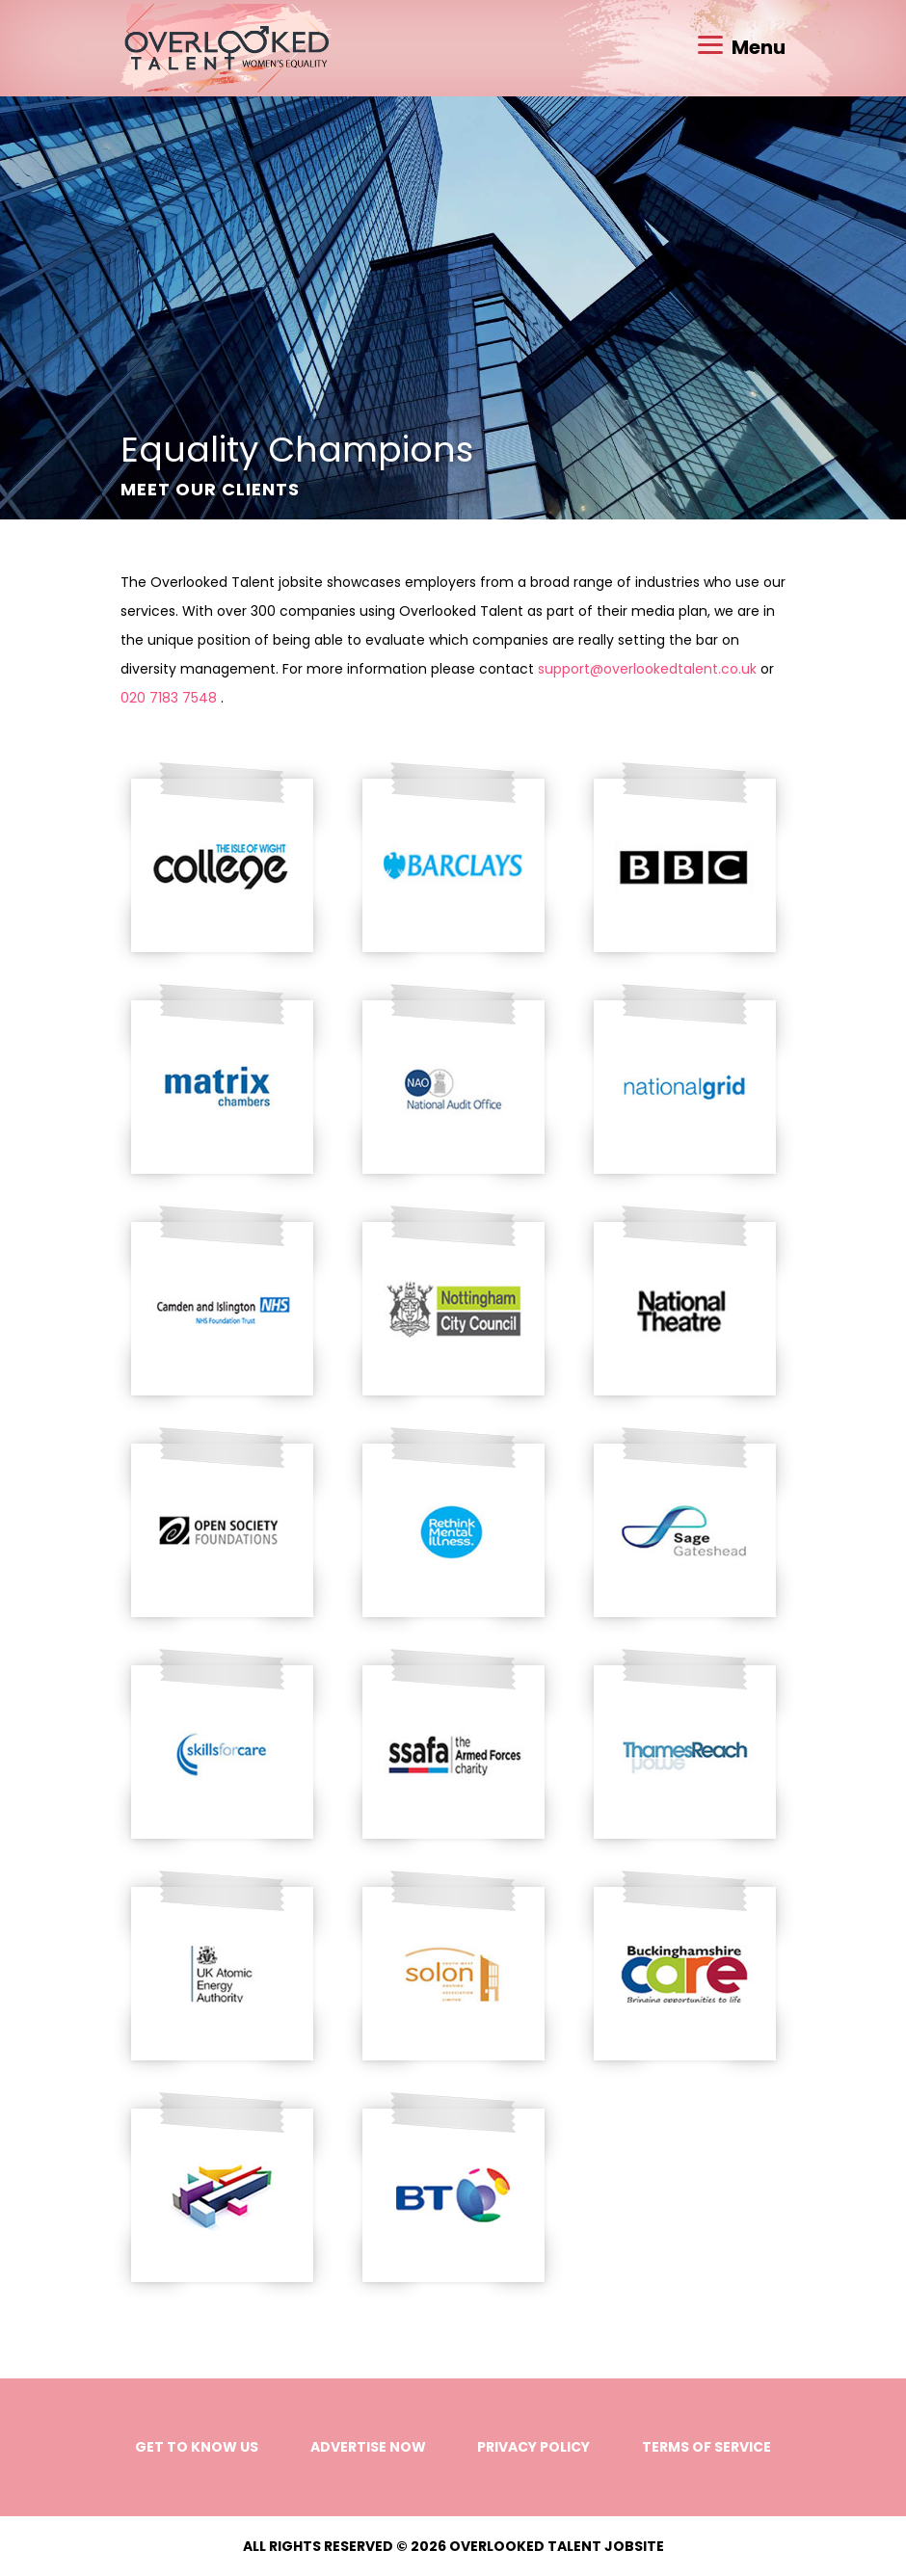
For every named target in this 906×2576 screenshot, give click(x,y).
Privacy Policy (533, 2446)
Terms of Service (706, 2446)
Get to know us (196, 2446)
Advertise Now (368, 2446)
